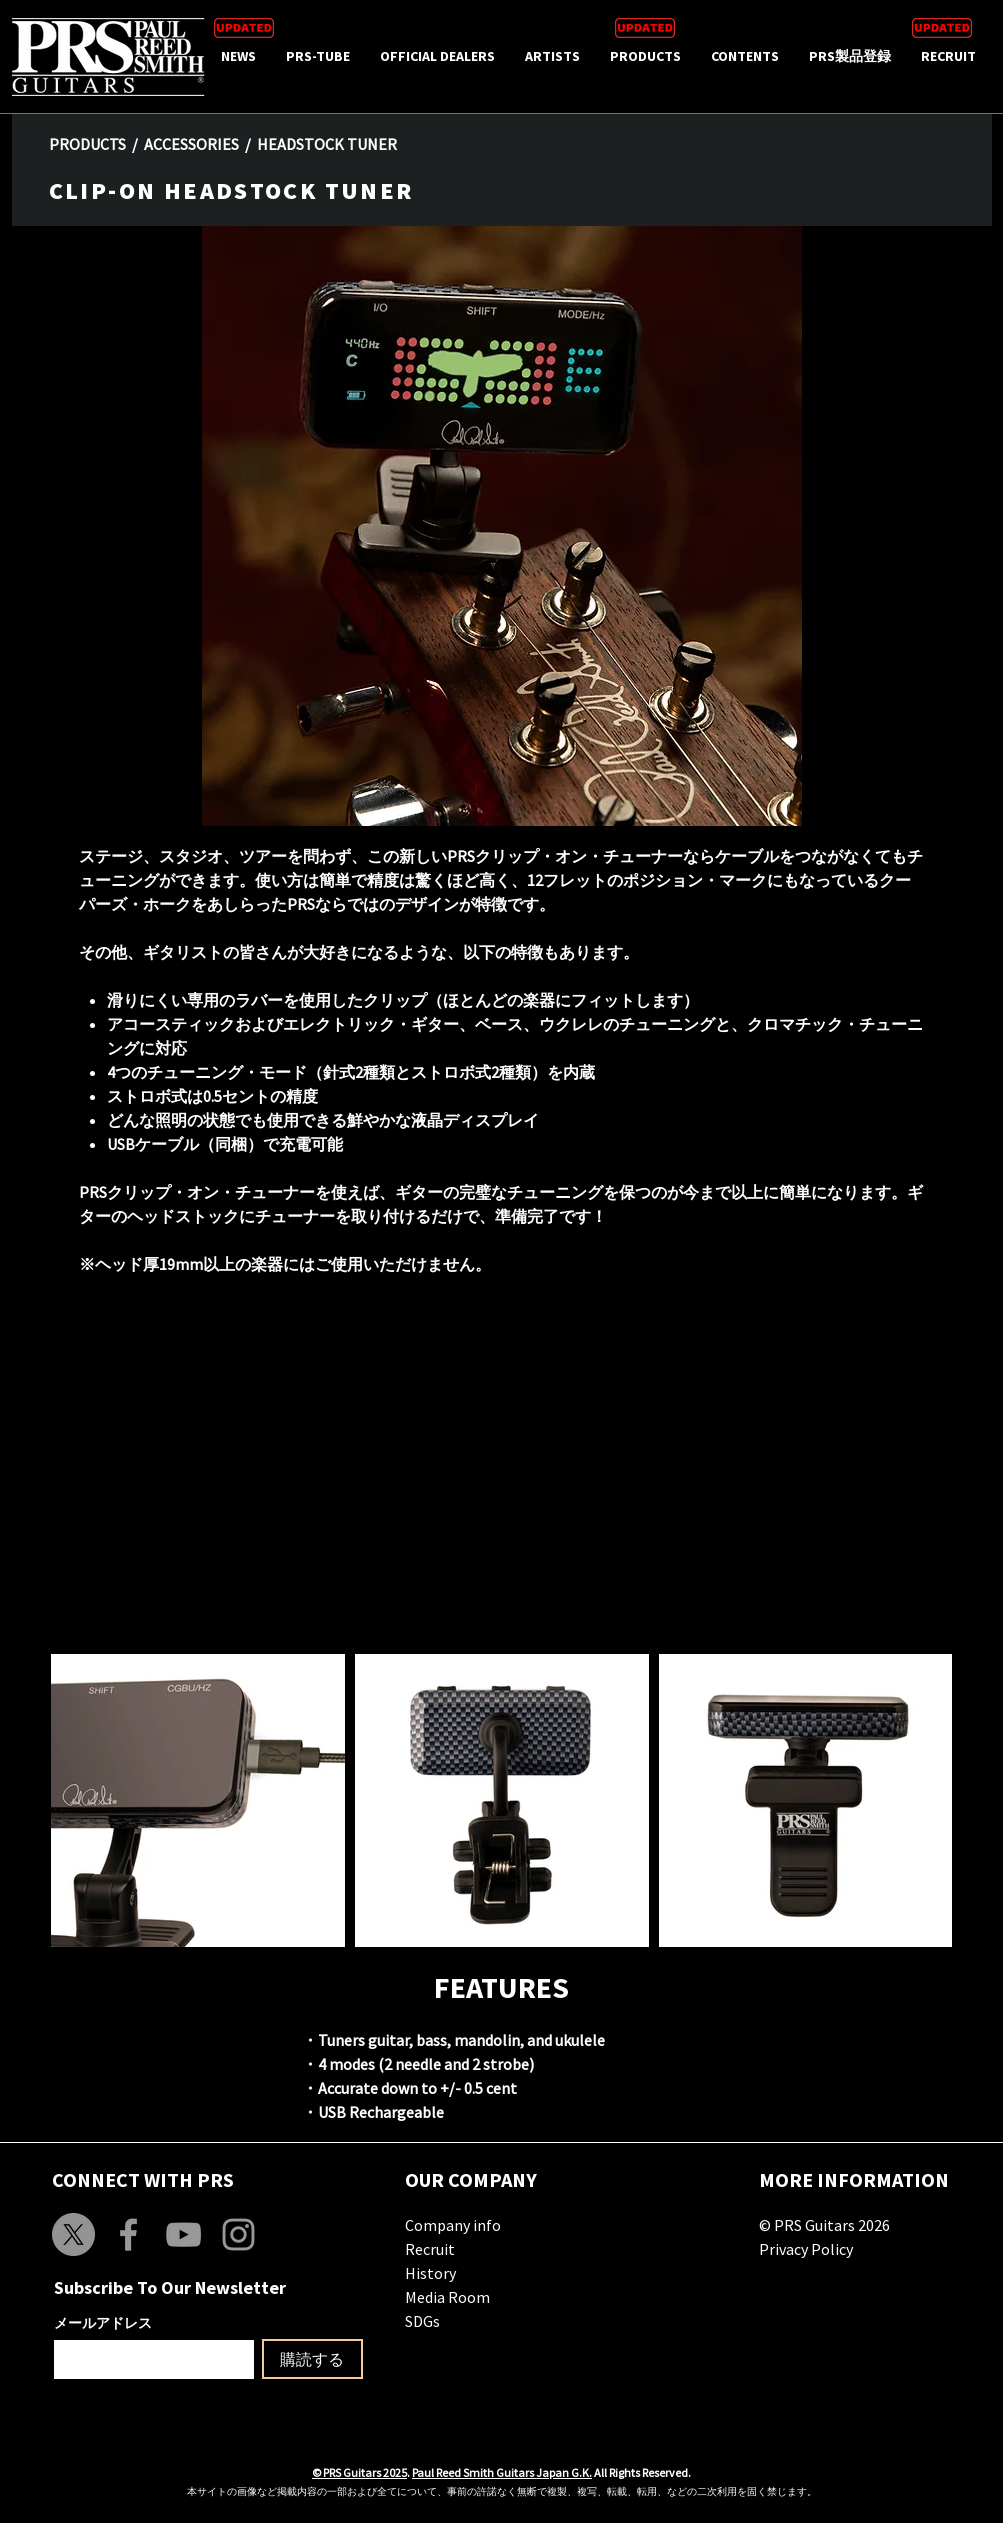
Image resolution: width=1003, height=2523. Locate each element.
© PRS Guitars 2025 (359, 2472)
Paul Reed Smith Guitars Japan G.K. (502, 2472)
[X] (73, 2234)
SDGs (422, 2321)
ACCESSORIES (191, 144)
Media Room (447, 2297)
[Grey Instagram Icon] (238, 2234)
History (430, 2273)
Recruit (430, 2249)
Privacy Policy (806, 2249)
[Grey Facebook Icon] (128, 2234)
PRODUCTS (87, 144)
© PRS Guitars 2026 (824, 2225)
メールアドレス (103, 2323)
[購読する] (312, 2359)
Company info (453, 2225)
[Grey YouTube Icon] (183, 2234)
